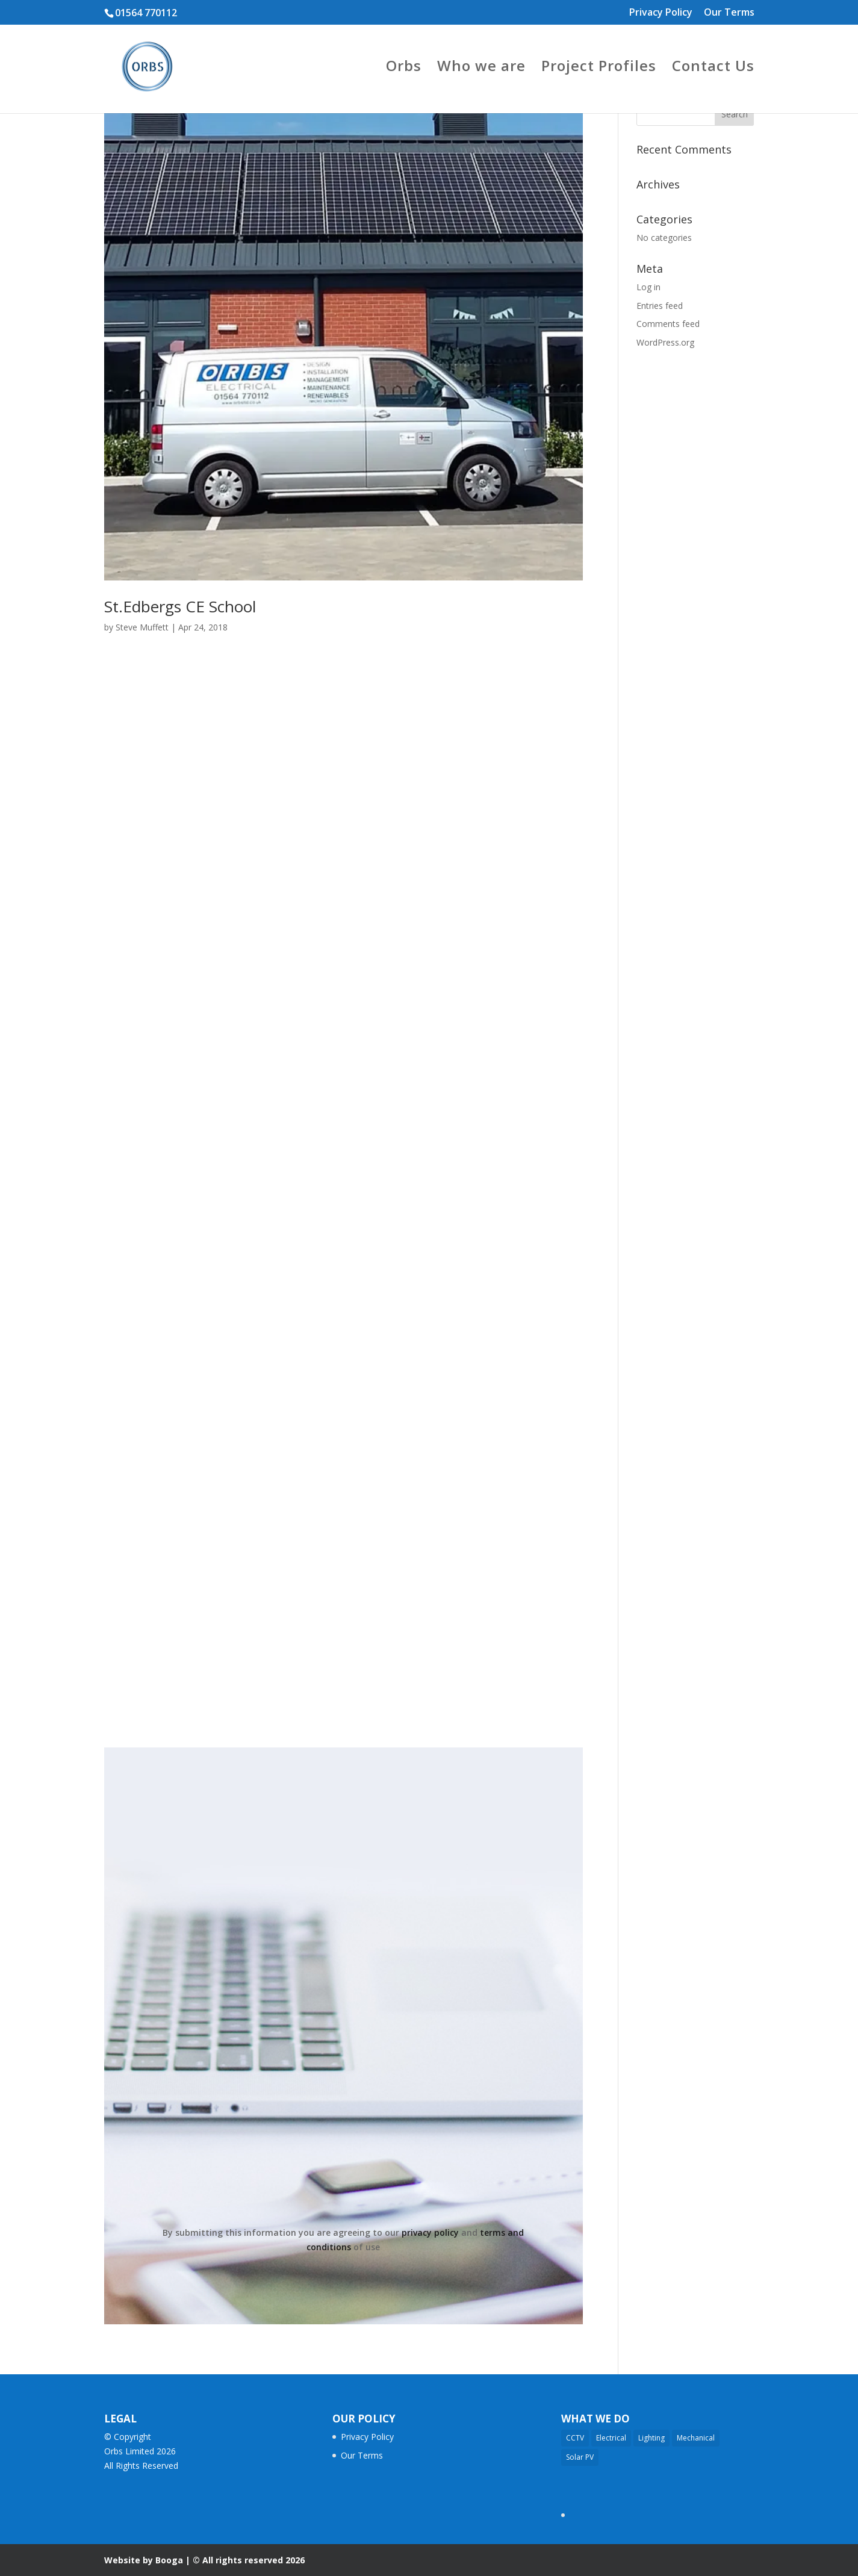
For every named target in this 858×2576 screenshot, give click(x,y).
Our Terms (729, 13)
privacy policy (430, 2232)
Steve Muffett (142, 627)
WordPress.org (665, 342)
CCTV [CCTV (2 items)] (575, 2438)
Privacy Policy (660, 13)
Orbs (403, 68)
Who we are (481, 68)
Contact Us (713, 68)
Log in (648, 287)
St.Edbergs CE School (180, 606)
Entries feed (659, 305)
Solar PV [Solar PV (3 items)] (580, 2457)
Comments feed (668, 323)
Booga (169, 2560)
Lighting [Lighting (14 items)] (651, 2438)
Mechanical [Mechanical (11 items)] (696, 2438)
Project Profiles (598, 68)
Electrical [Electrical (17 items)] (611, 2438)
